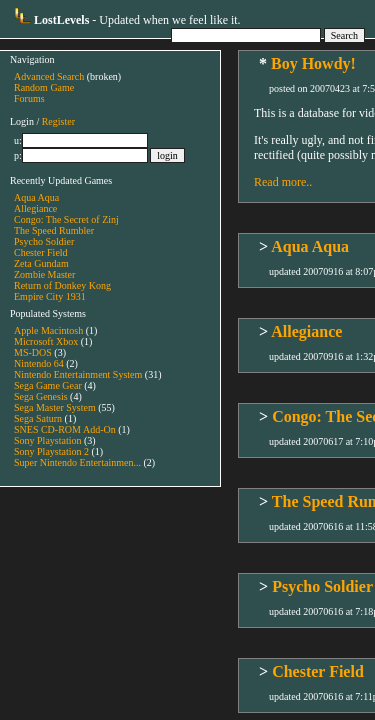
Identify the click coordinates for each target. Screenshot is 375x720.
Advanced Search (49, 76)
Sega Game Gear (48, 385)
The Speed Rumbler (54, 230)
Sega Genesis (41, 396)
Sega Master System (55, 407)
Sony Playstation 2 (51, 451)
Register (58, 121)
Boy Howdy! (313, 63)
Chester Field (41, 252)
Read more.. (283, 182)
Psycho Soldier (44, 241)
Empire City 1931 (50, 296)
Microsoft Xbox (46, 341)
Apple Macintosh (48, 330)
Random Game (44, 87)
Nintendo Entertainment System (78, 374)
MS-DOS (33, 352)
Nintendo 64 (39, 363)
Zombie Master (44, 274)
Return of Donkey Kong (62, 285)
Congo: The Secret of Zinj (66, 219)
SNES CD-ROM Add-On (65, 429)
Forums (29, 98)
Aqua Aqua (36, 197)
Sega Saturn (38, 418)
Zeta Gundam (41, 263)
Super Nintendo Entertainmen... (77, 462)
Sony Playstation (48, 440)
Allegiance (35, 208)
